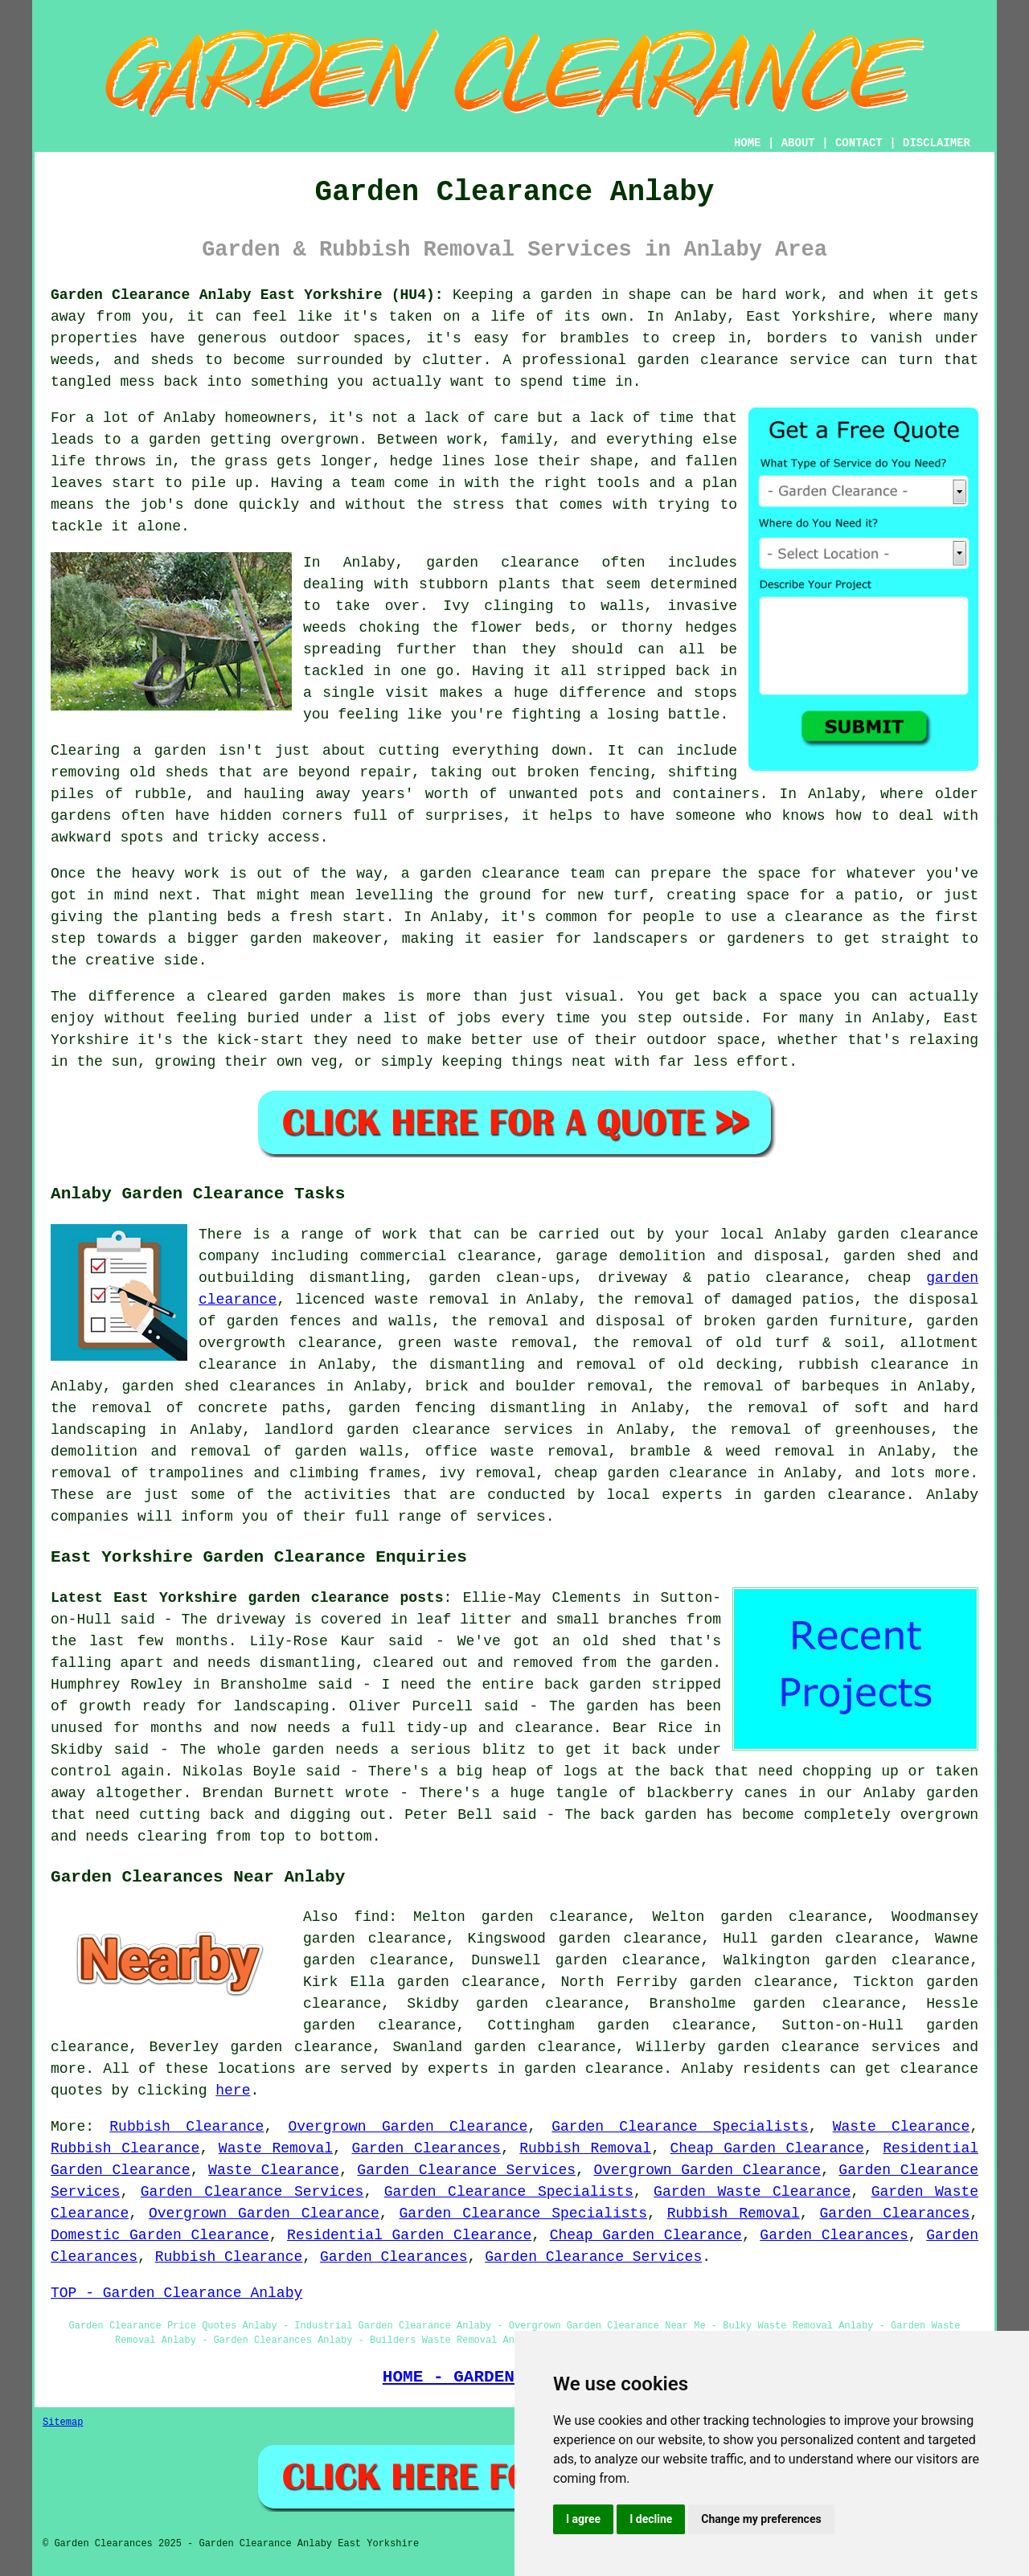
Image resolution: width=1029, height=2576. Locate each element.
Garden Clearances (425, 2148)
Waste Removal (276, 2148)
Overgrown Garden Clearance (407, 2127)
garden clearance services (829, 2047)
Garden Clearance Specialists (679, 2127)
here (232, 2091)
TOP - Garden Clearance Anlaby (176, 2293)
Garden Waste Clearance (752, 2192)
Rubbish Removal (585, 2148)
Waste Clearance (901, 2127)
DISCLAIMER (936, 143)
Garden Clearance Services (466, 2170)
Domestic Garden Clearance (160, 2235)
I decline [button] (650, 2519)
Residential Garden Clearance (409, 2235)
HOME (747, 143)
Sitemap (63, 2422)
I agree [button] (583, 2519)
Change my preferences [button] (761, 2519)
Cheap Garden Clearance (767, 2148)
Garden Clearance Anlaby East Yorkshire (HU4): (247, 295)
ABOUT (798, 143)
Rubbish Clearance (186, 2127)
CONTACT (859, 143)
